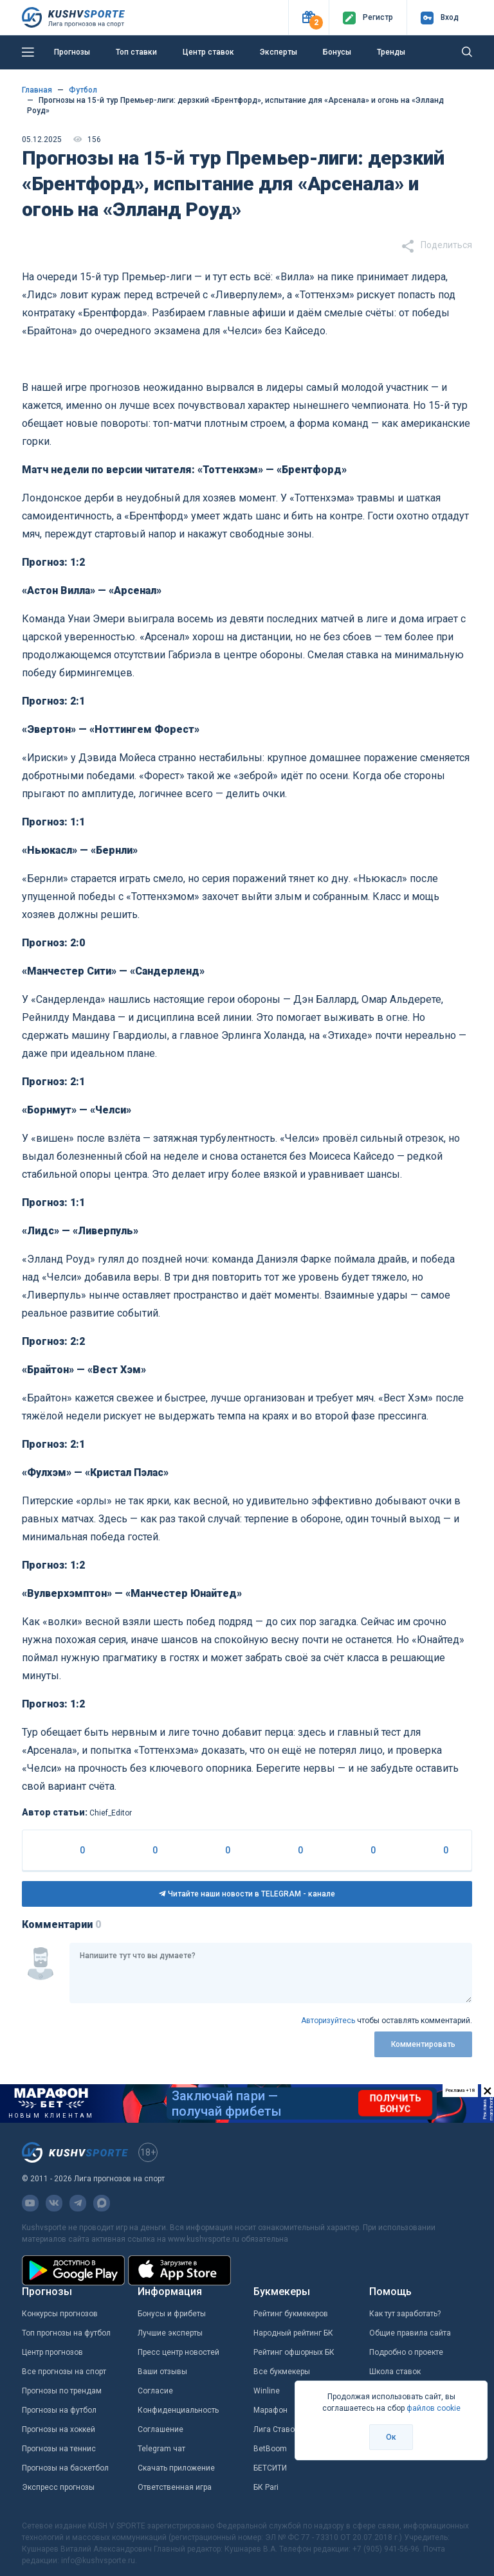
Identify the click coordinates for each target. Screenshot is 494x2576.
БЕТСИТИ (270, 2467)
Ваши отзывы (162, 2371)
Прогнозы (72, 52)
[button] (308, 17)
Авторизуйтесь (328, 2020)
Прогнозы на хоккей (58, 2429)
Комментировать (423, 2044)
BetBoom (270, 2448)
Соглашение (160, 2429)
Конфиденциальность (178, 2410)
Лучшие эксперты (170, 2332)
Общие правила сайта (410, 2332)
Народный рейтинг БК (293, 2332)
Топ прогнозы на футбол (66, 2332)
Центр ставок (208, 52)
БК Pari (266, 2487)
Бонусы (337, 52)
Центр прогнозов (52, 2352)
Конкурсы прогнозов (60, 2313)
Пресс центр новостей (178, 2352)
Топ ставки (136, 52)
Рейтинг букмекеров (290, 2313)
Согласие (155, 2390)
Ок (391, 2437)
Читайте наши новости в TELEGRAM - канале (247, 1893)
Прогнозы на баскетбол (65, 2467)
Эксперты (278, 52)
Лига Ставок (275, 2429)
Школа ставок (395, 2371)
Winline (266, 2390)
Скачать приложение (176, 2467)
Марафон (270, 2410)
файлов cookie (434, 2408)
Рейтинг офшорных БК (293, 2352)
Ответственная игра (175, 2487)
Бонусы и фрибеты (172, 2313)
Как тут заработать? (405, 2313)
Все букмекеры (281, 2371)
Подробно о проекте (406, 2352)
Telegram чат (161, 2448)
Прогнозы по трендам (62, 2390)
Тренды (391, 52)
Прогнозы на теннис (59, 2448)
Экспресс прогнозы (58, 2487)
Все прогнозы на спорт (64, 2371)
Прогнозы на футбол (59, 2410)
